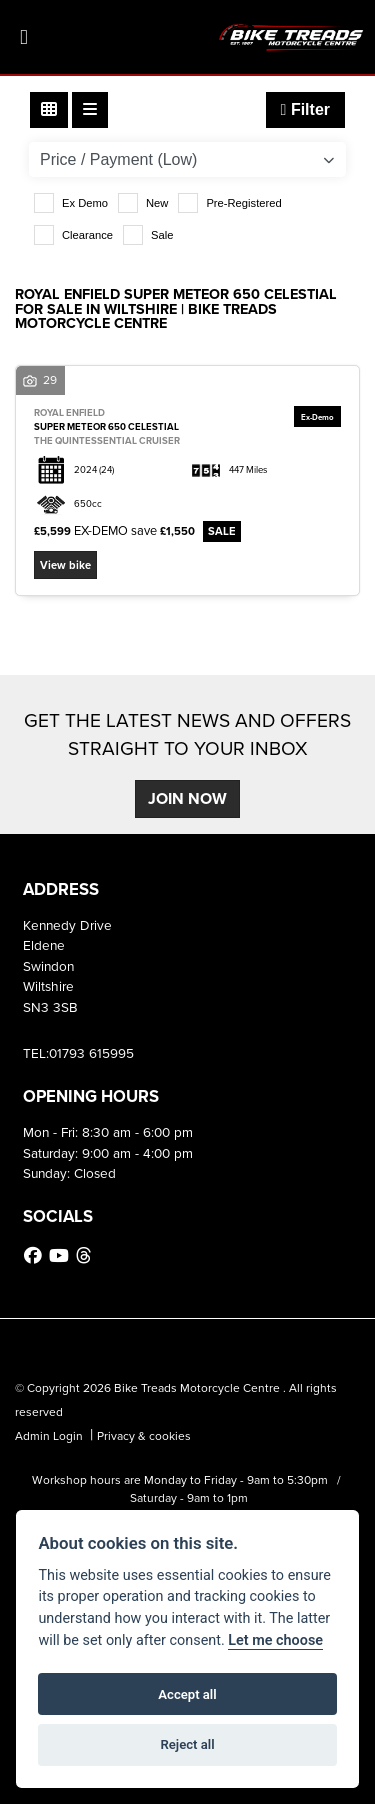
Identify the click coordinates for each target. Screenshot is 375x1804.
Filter (305, 109)
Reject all (187, 1744)
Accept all (187, 1694)
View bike (65, 565)
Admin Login (49, 1436)
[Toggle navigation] (24, 37)
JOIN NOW (187, 798)
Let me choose (275, 1640)
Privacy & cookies (144, 1436)
